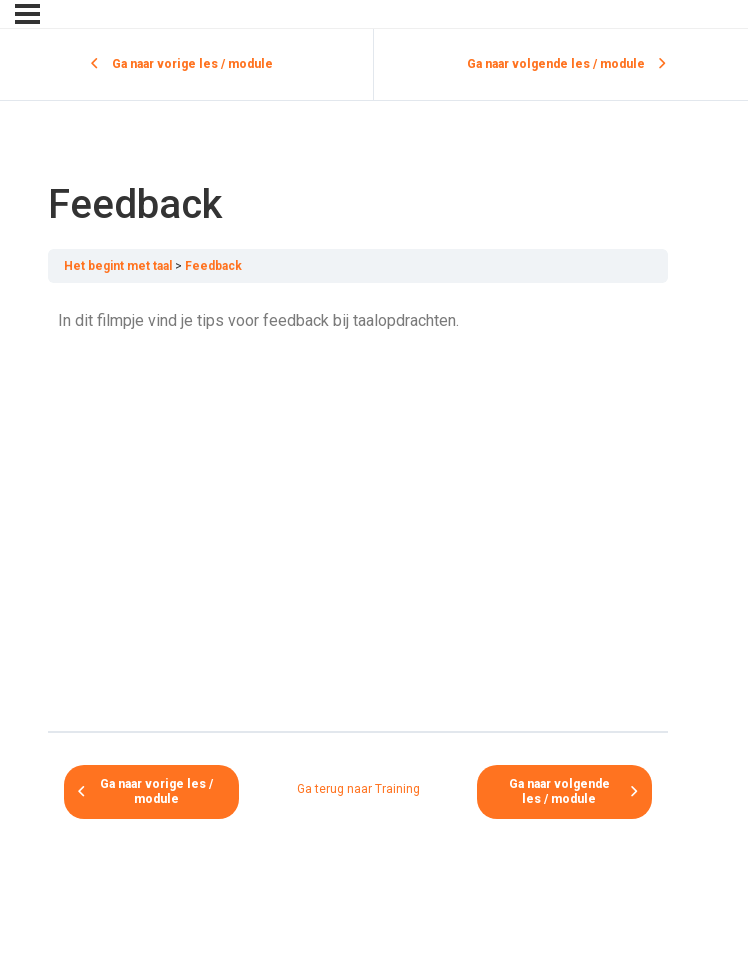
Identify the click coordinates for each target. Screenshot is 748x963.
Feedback (213, 266)
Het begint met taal (118, 266)
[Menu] (27, 14)
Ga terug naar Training (358, 789)
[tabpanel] (358, 507)
